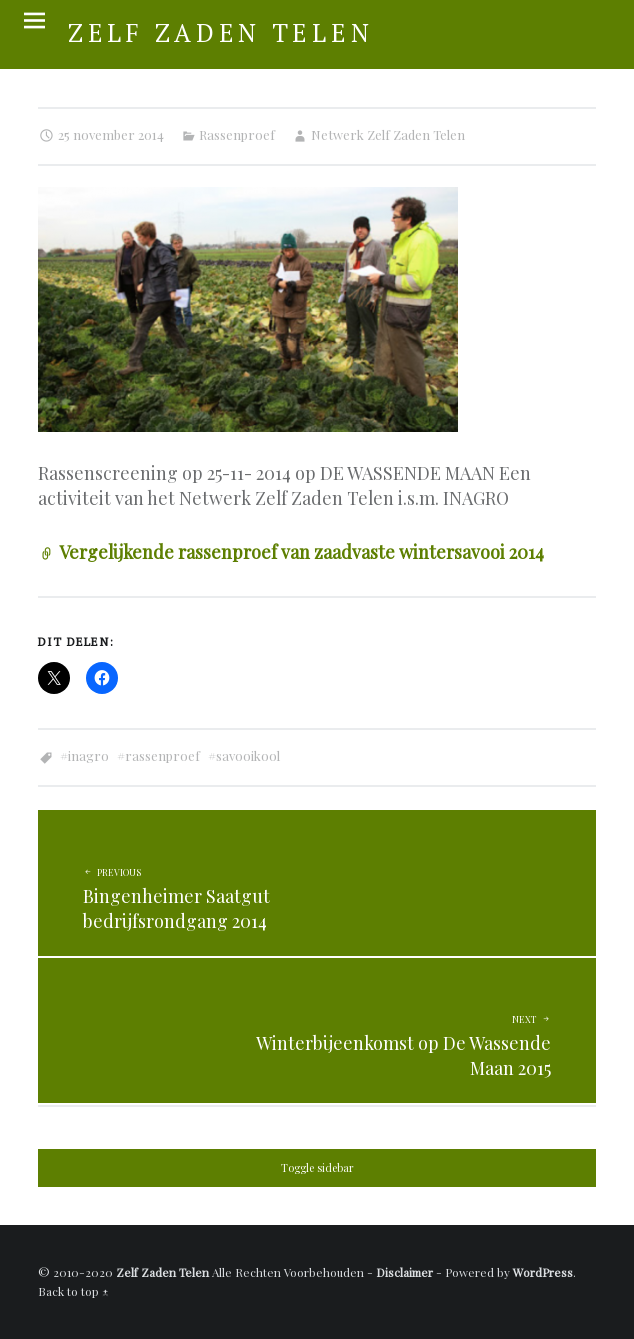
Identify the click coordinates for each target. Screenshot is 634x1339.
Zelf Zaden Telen (162, 1272)
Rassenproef (237, 134)
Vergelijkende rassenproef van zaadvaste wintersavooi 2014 (301, 552)
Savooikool (248, 755)
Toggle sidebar (317, 1168)
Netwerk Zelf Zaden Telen (388, 134)
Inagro (88, 755)
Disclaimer (404, 1272)
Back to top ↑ (73, 1291)
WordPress (543, 1272)
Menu (34, 21)
